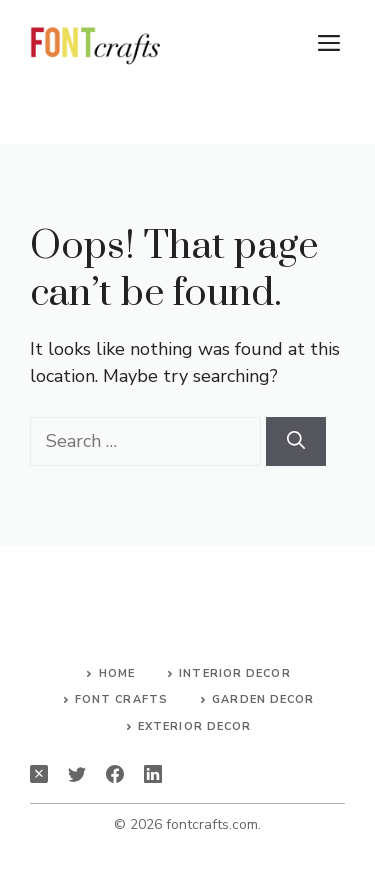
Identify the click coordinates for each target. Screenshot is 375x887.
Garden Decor (263, 699)
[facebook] (115, 774)
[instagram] (39, 774)
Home (117, 673)
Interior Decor (234, 673)
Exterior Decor (194, 726)
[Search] (296, 441)
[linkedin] (153, 774)
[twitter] (77, 774)
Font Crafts (121, 699)
